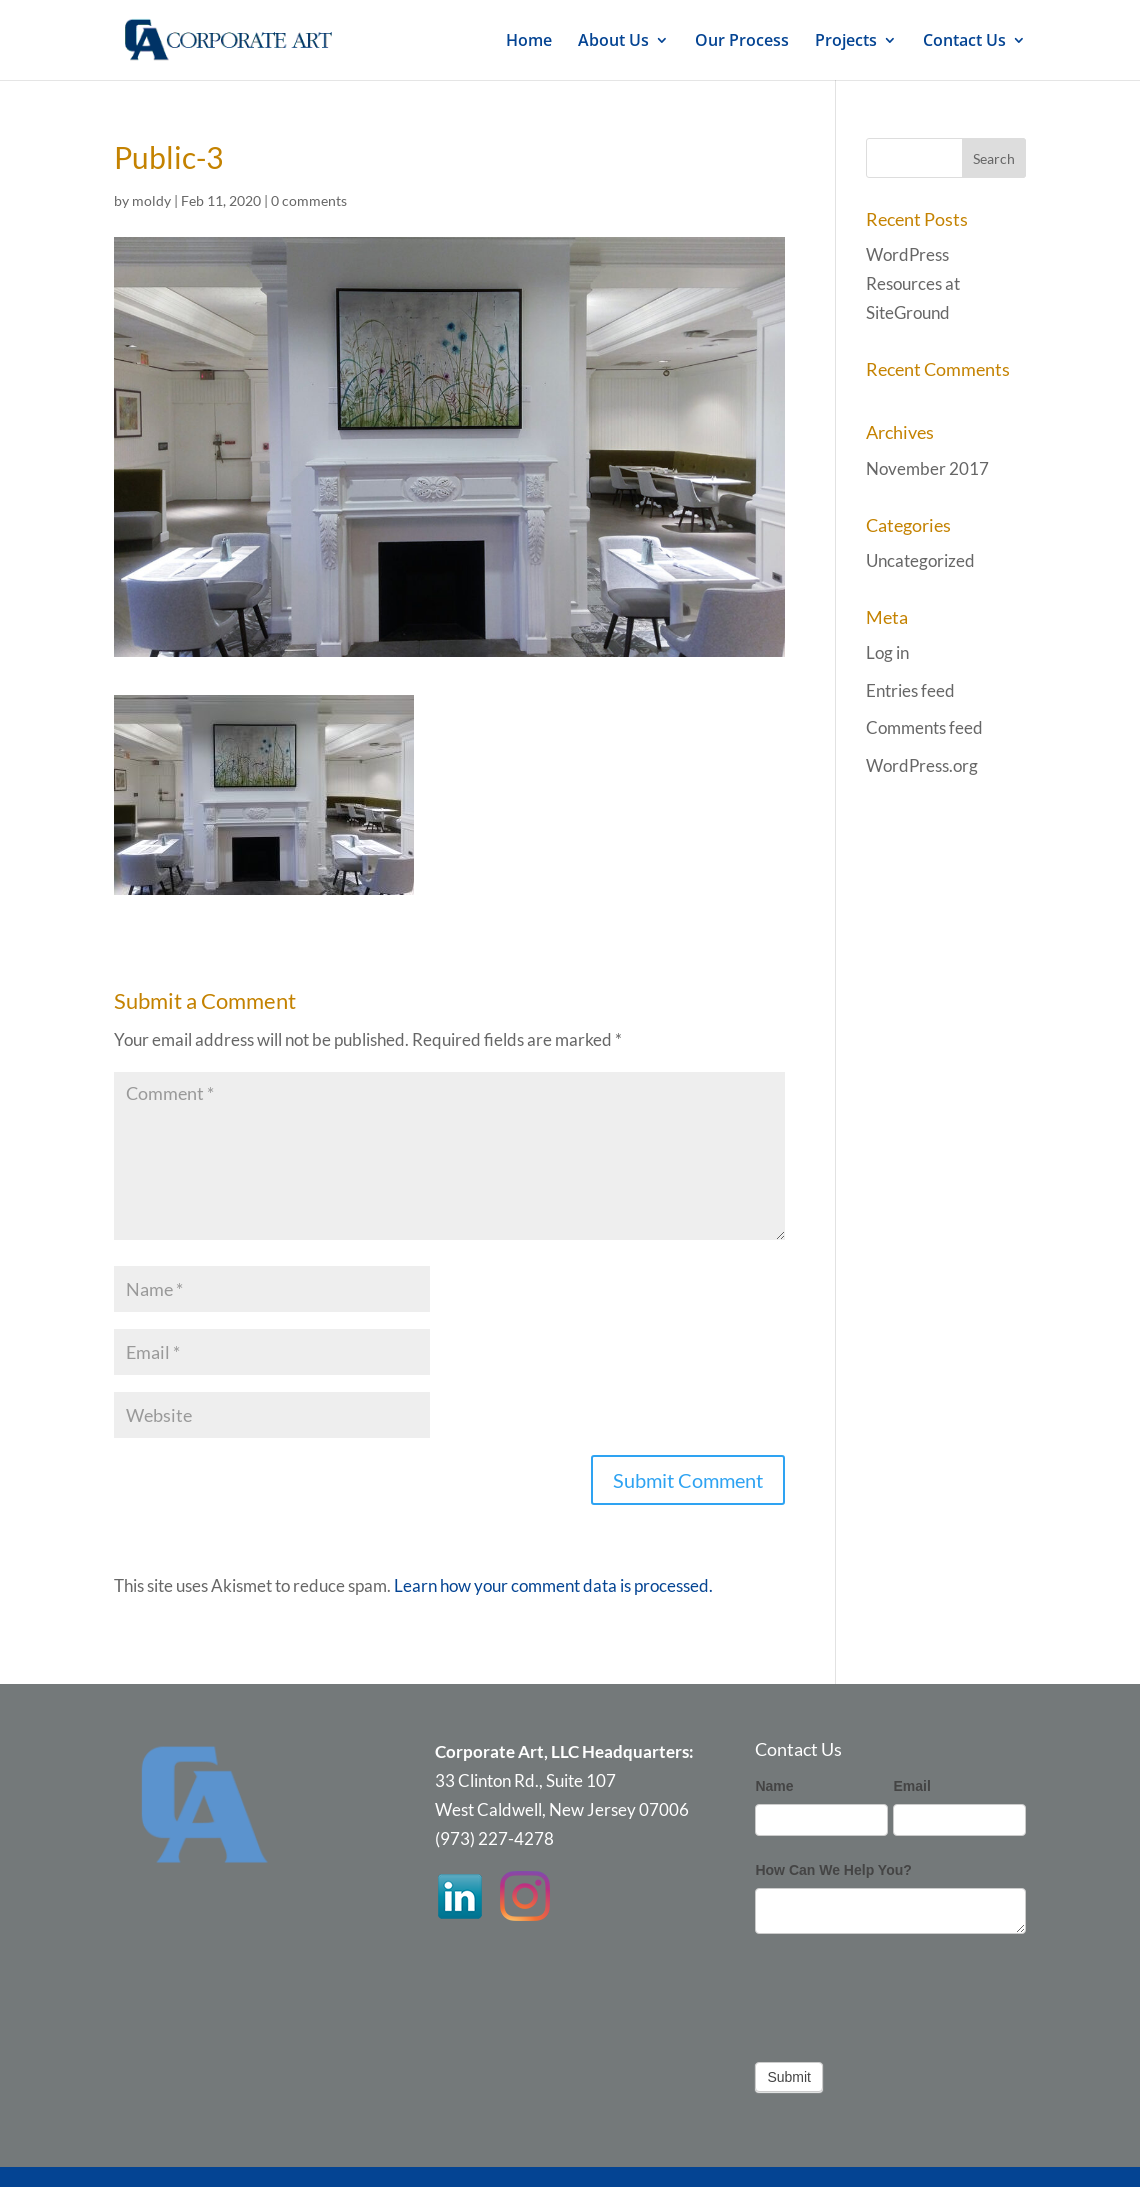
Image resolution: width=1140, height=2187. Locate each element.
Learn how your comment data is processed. (553, 1585)
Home (529, 42)
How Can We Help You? (833, 1870)
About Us (613, 42)
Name (774, 1786)
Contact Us (964, 42)
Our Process (742, 42)
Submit (789, 2077)
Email (911, 1786)
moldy (151, 200)
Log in (887, 652)
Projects (846, 42)
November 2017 (927, 468)
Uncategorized (920, 560)
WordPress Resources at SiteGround (913, 283)
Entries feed (910, 690)
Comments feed (924, 727)
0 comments (309, 200)
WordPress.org (922, 765)
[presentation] (907, 1993)
